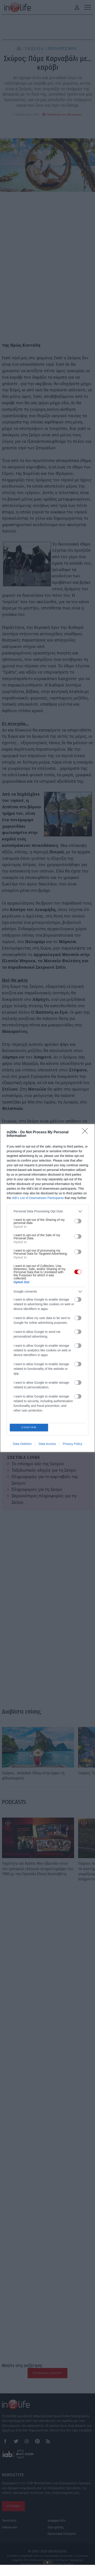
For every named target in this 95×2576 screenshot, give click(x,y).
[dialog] (47, 1288)
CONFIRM (29, 1427)
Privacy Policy (72, 1444)
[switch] (77, 1220)
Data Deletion (22, 1444)
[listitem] (47, 1210)
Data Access (47, 1444)
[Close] (86, 1131)
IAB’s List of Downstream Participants (38, 1197)
